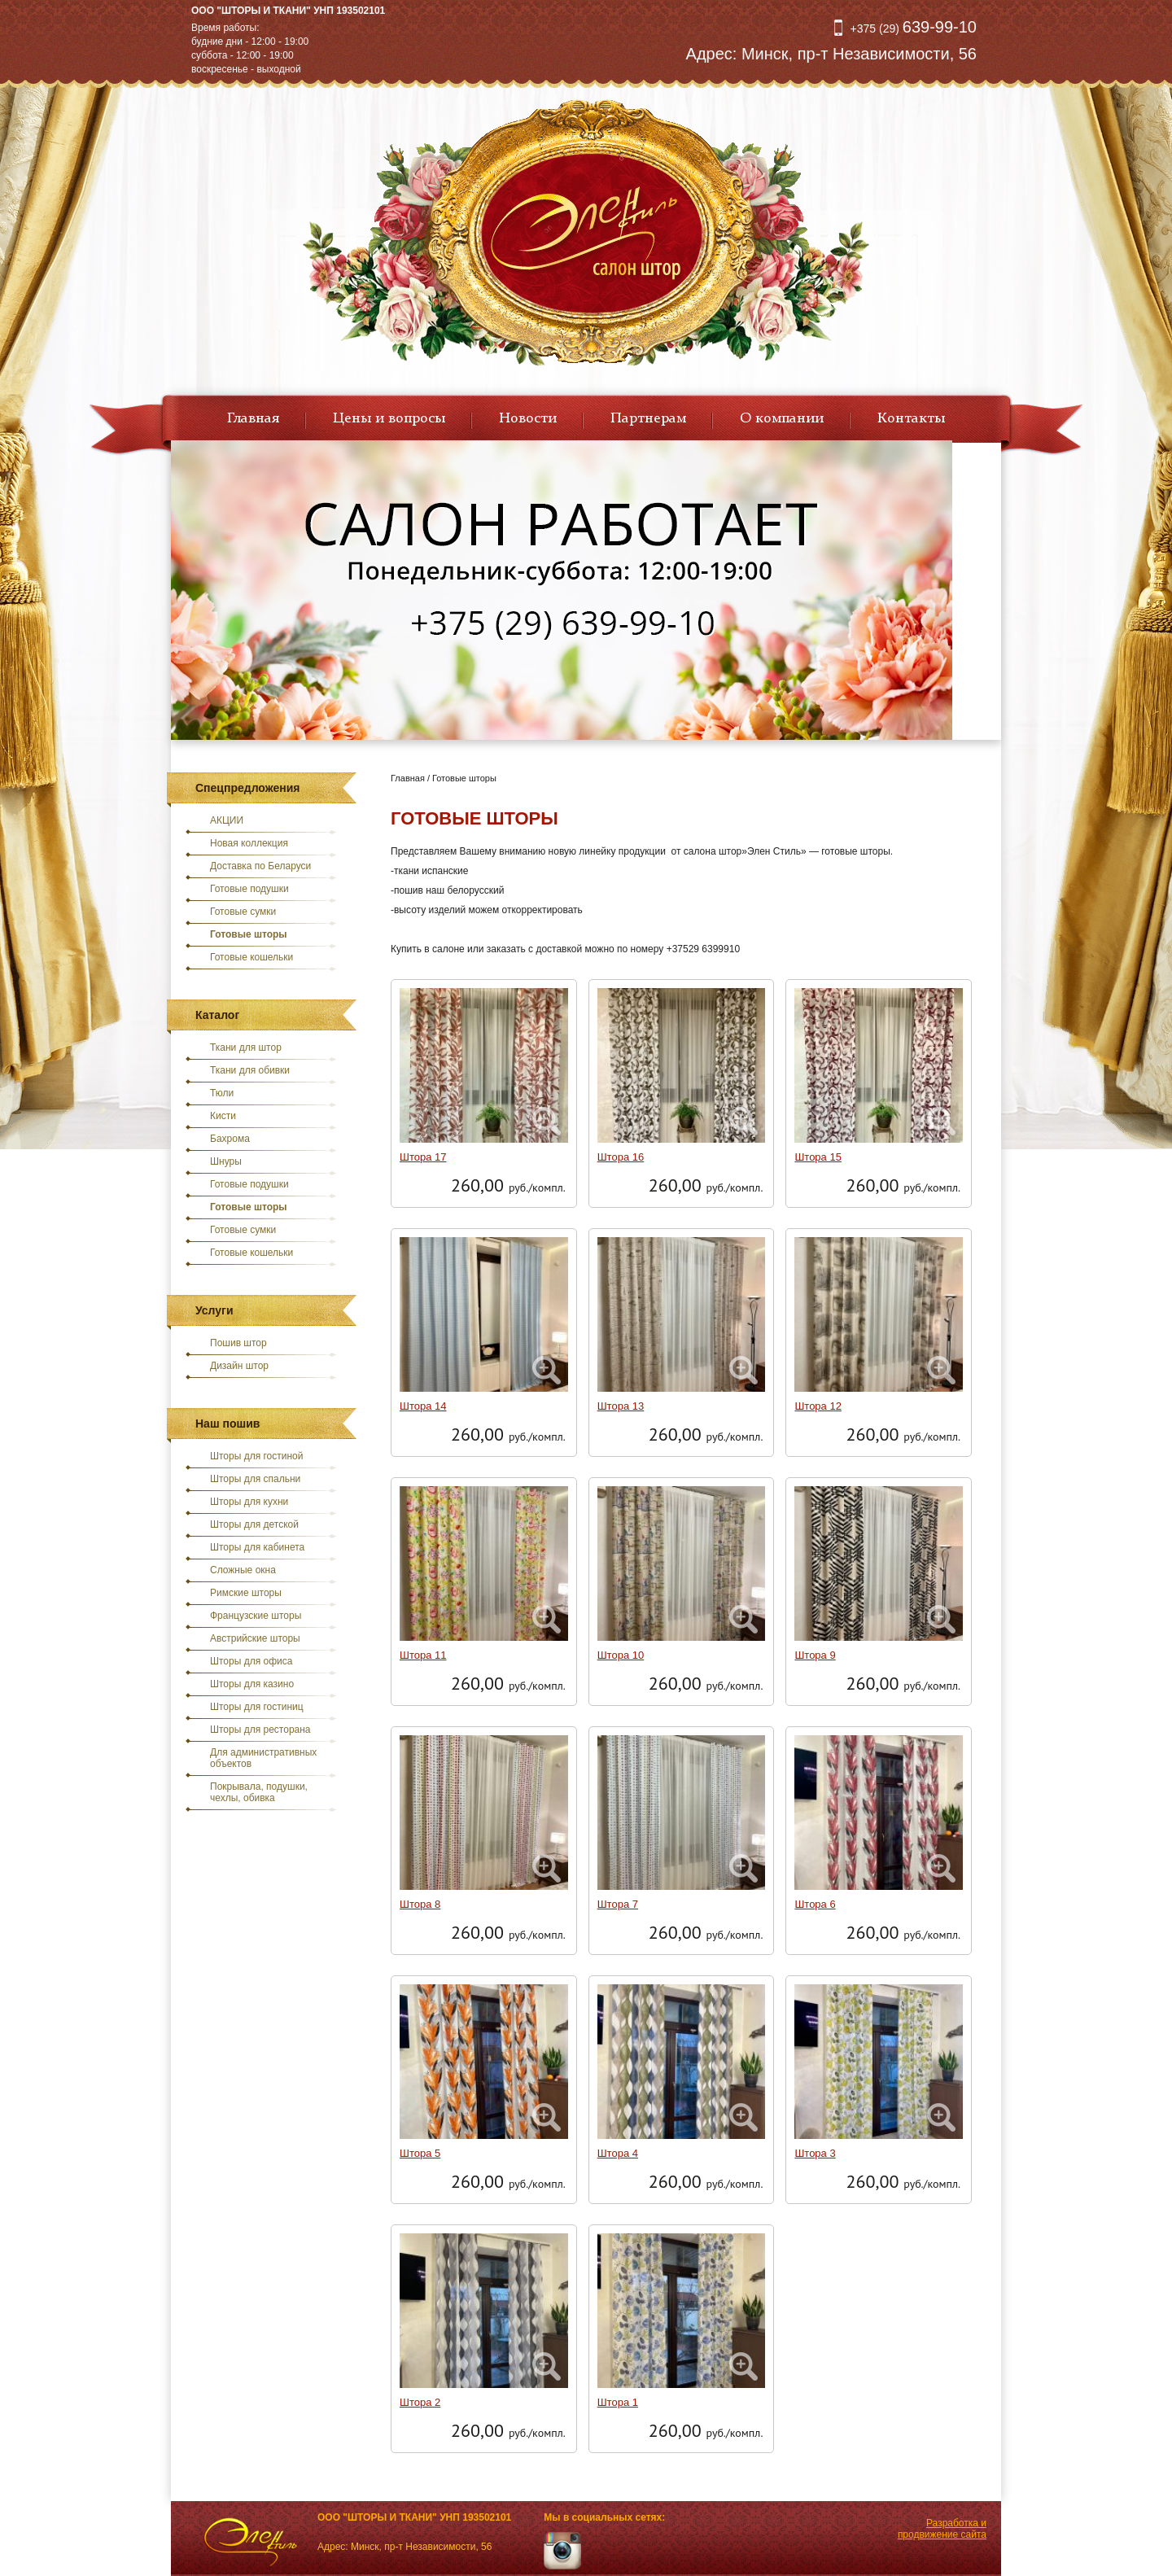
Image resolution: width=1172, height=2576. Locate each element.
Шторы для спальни (255, 1479)
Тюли (222, 1093)
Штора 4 (617, 2153)
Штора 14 (423, 1406)
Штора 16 (620, 1157)
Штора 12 (817, 1406)
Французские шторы (255, 1615)
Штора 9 (814, 1655)
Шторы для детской (254, 1524)
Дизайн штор (239, 1365)
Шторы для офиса (251, 1661)
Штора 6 (814, 1904)
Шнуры (226, 1161)
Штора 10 (620, 1655)
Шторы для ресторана (260, 1729)
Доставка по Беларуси (260, 866)
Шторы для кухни (249, 1501)
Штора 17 (423, 1157)
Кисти (223, 1116)
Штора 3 (814, 2153)
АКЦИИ (226, 820)
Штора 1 (617, 2402)
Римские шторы (246, 1593)
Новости (528, 418)
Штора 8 (420, 1904)
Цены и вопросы (389, 418)
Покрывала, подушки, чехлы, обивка (259, 1792)
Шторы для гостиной (257, 1456)
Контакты (911, 418)
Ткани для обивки (250, 1070)
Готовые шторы (248, 934)
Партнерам (648, 418)
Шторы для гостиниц (257, 1706)
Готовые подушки (249, 888)
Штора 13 (620, 1406)
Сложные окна (243, 1570)
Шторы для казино (252, 1684)
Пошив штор (238, 1343)
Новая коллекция (249, 843)
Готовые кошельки (251, 957)
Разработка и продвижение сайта (942, 2528)
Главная (253, 418)
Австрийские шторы (255, 1638)
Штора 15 (817, 1157)
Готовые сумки (243, 911)
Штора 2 (420, 2402)
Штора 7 (617, 1904)
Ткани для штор (246, 1047)
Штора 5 (420, 2153)
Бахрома (230, 1138)
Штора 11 (423, 1655)
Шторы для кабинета (257, 1547)
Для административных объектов (263, 1758)
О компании (782, 418)
